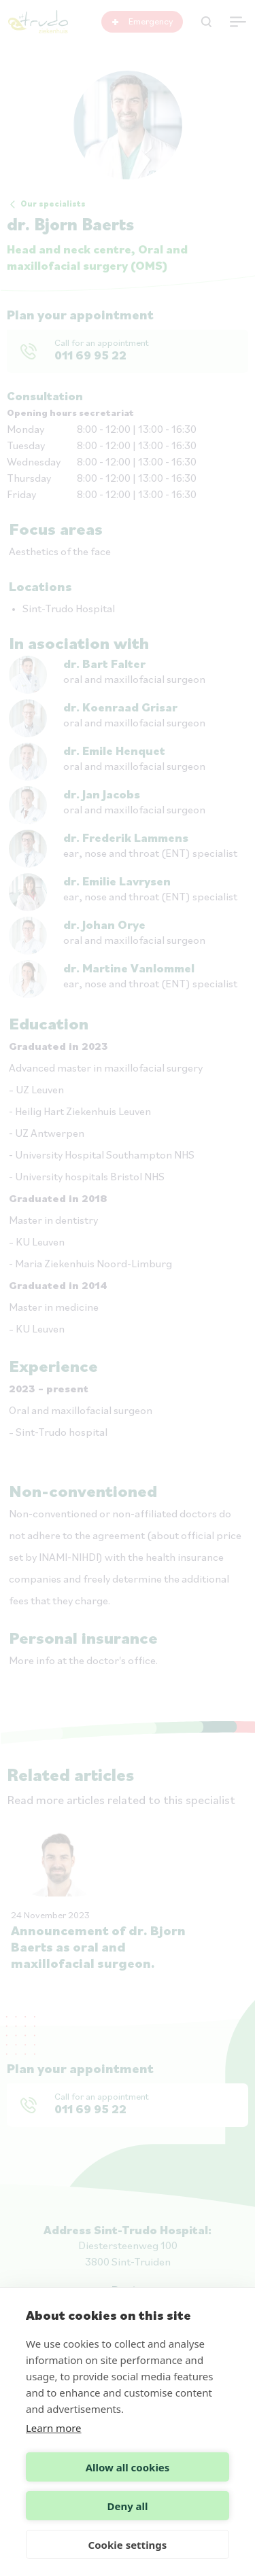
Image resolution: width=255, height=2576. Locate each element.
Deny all (127, 2506)
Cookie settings (127, 2545)
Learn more (54, 2428)
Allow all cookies (128, 2467)
